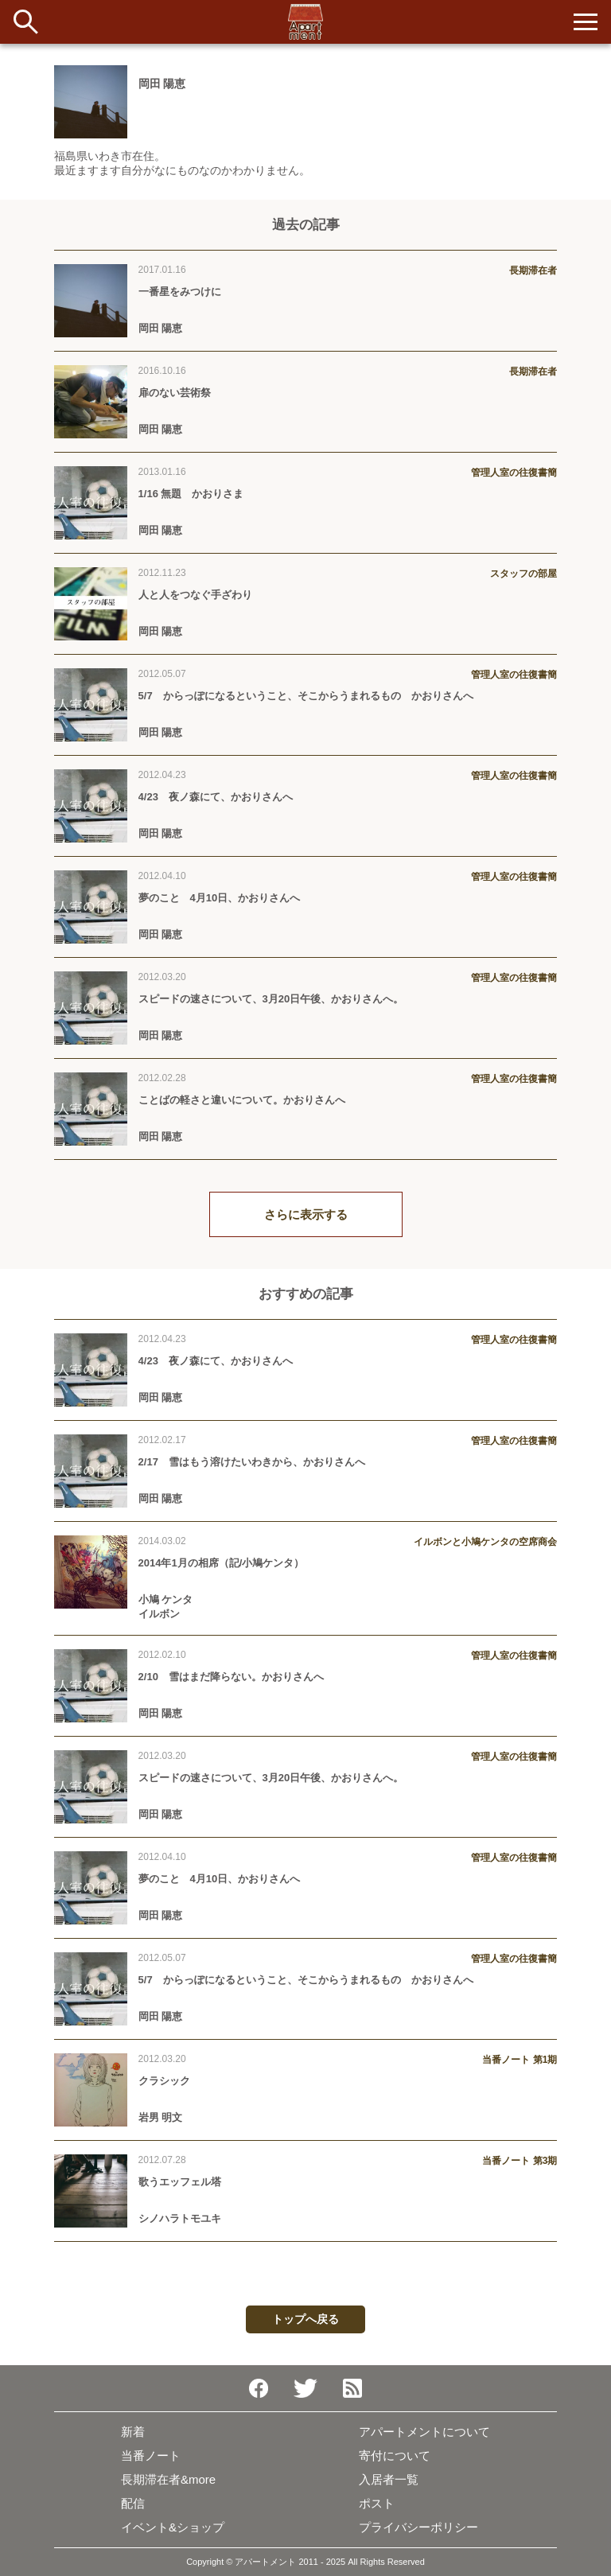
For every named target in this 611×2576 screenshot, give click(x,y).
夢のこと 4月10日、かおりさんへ (224, 898)
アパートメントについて (424, 2431)
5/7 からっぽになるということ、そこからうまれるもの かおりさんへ (305, 696)
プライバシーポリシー (418, 2527)
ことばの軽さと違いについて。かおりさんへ (241, 1100)
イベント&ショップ (172, 2527)
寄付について (394, 2455)
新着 (133, 2431)
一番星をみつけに (179, 292)
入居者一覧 (388, 2479)
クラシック (164, 2081)
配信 (133, 2503)
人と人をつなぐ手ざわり (195, 595)
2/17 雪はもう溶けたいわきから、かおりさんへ (251, 1462)
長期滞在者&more (168, 2479)
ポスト (377, 2503)
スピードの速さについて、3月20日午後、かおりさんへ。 (271, 999)
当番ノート (151, 2455)
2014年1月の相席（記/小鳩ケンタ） (221, 1563)
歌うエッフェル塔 (179, 2182)
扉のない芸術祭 (174, 393)
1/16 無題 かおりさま (191, 494)
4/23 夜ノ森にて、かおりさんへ (215, 797)
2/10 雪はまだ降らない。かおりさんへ (231, 1677)
